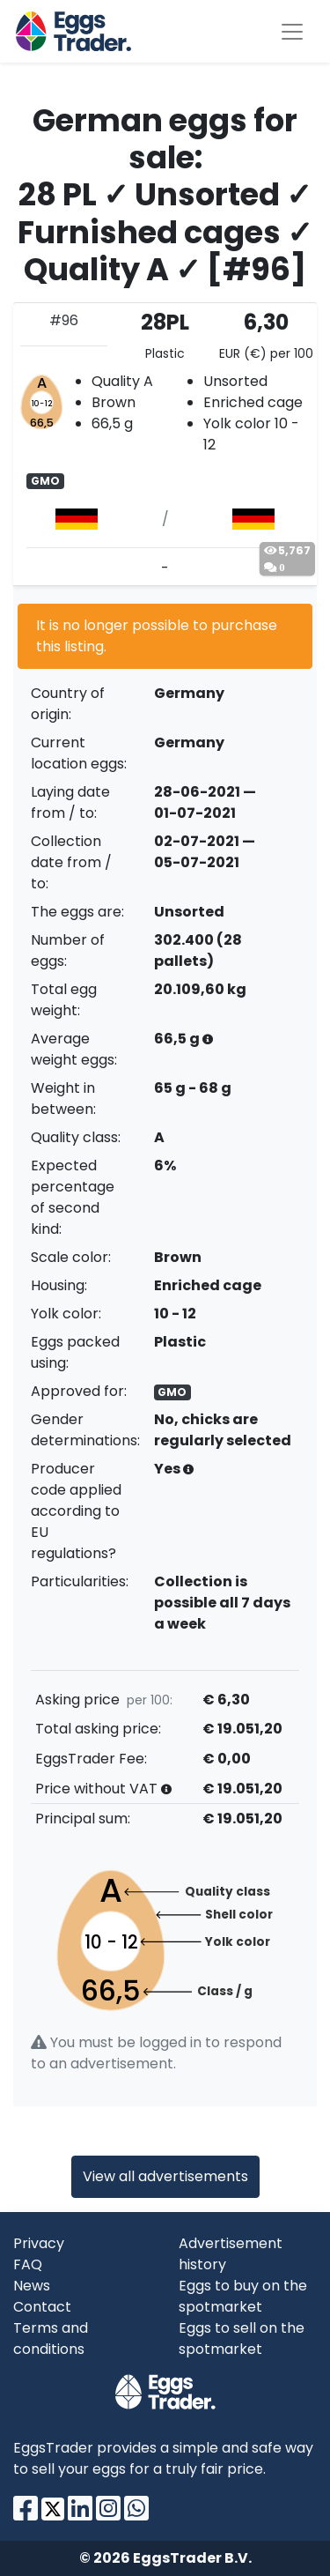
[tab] (165, 444)
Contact (42, 2307)
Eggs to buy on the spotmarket (243, 2296)
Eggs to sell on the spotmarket (241, 2338)
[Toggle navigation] (292, 31)
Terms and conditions (50, 2338)
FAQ (27, 2264)
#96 (63, 320)
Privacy (38, 2243)
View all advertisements (165, 2176)
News (31, 2285)
